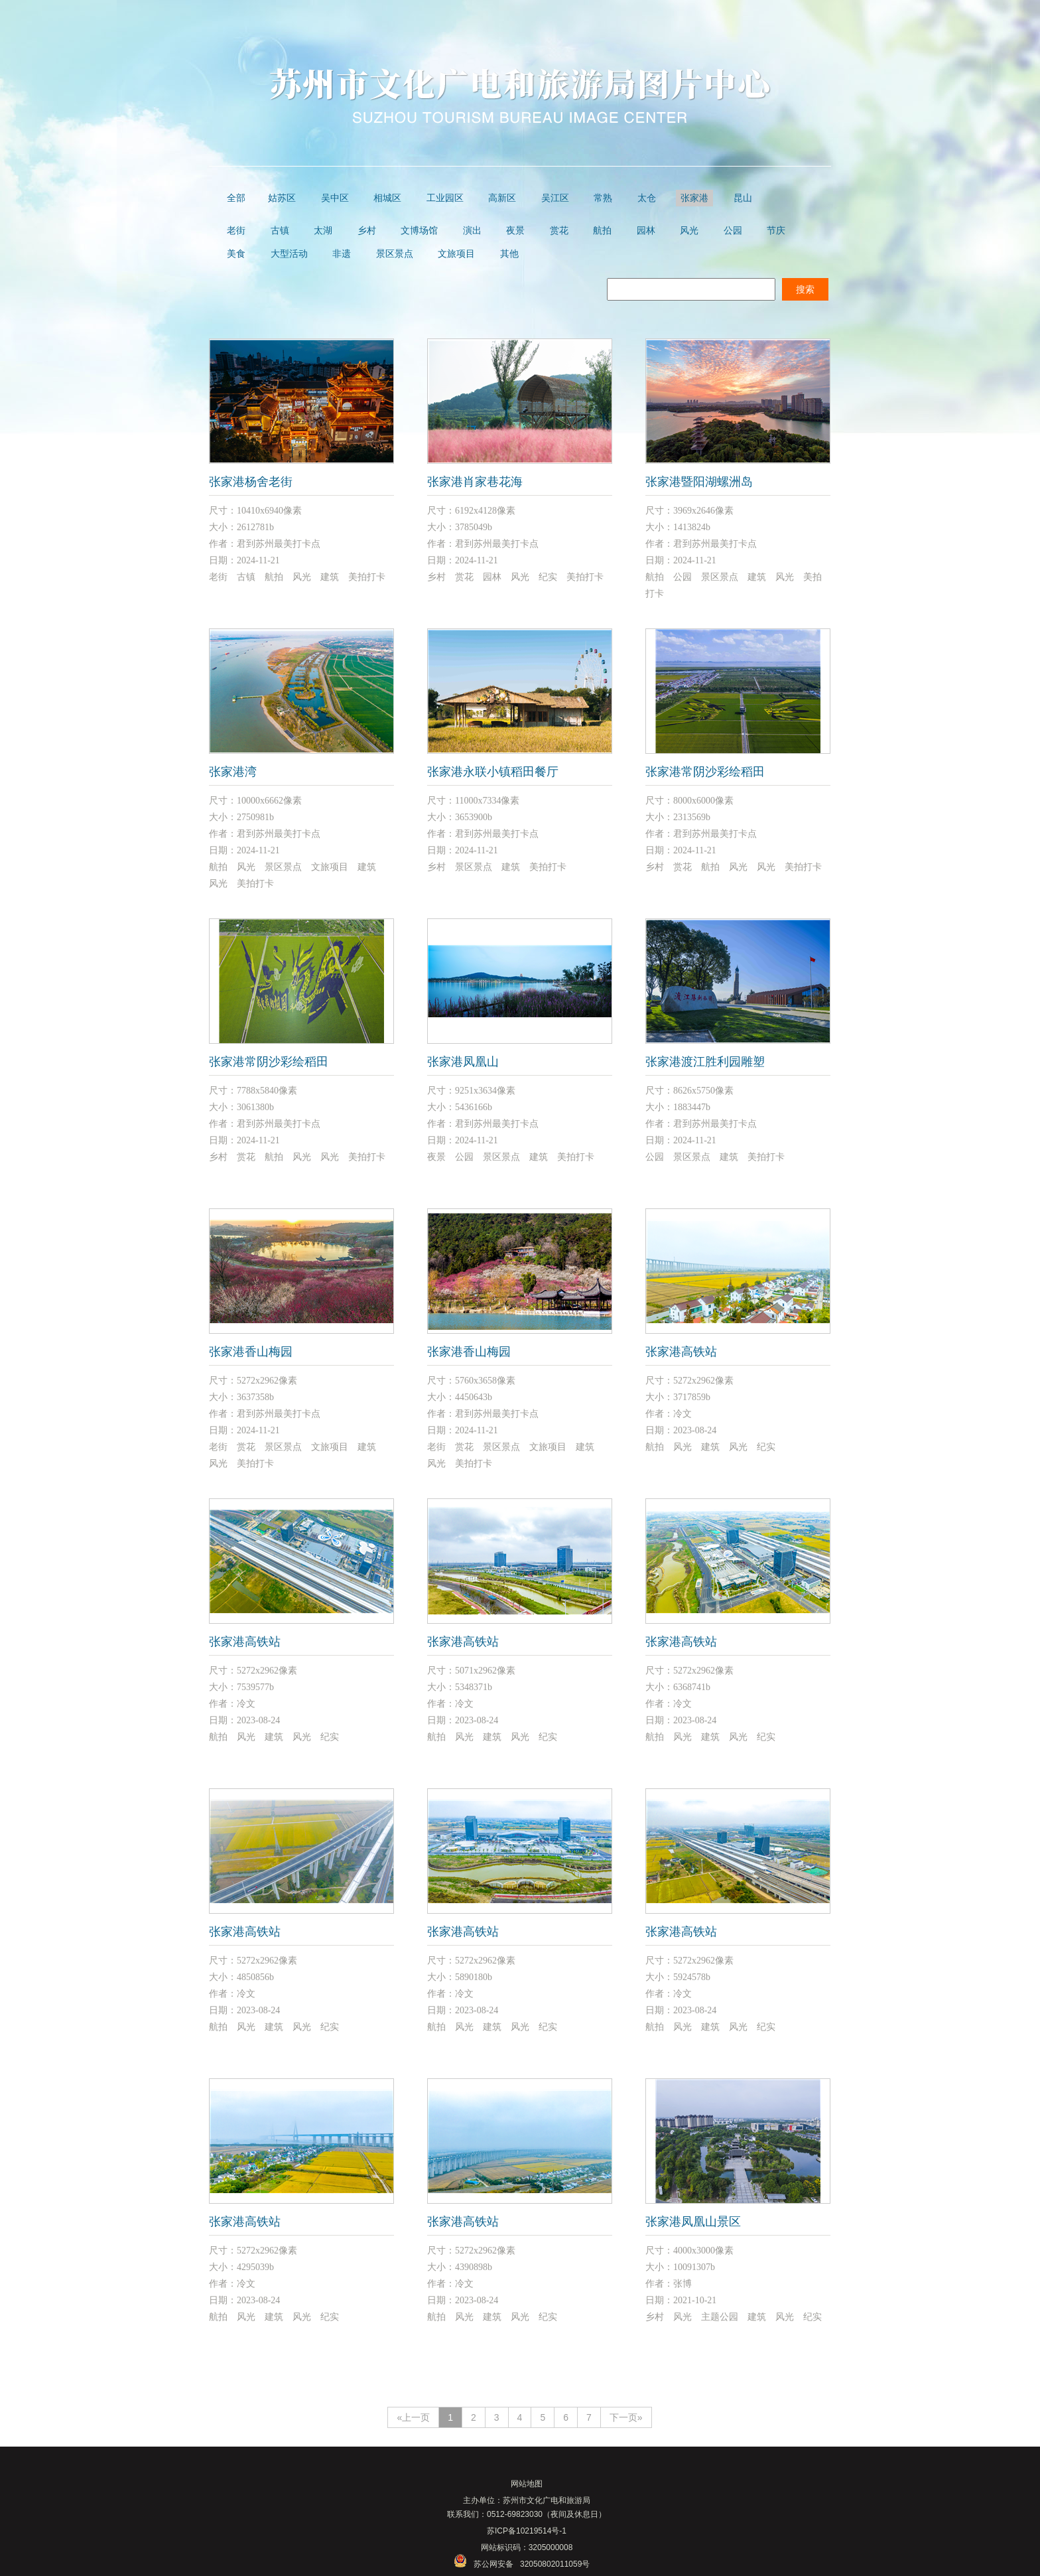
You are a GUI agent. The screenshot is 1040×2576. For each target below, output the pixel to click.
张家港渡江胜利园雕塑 (705, 1061)
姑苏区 (282, 198)
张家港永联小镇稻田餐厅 (492, 771)
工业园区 (445, 198)
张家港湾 (233, 771)
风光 (689, 231)
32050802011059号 (555, 2564)
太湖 (323, 231)
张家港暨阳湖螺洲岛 (699, 481)
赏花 (559, 231)
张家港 (694, 198)
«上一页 (413, 2417)
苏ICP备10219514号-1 (526, 2531)
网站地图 (527, 2483)
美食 (236, 254)
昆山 (743, 198)
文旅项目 (456, 254)
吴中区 (335, 198)
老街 (236, 231)
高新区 (502, 198)
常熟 (603, 198)
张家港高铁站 (681, 1351)
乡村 (367, 231)
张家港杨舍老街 (250, 481)
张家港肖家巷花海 (475, 481)
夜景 (515, 231)
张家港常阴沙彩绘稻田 (705, 771)
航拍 (602, 231)
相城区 (387, 198)
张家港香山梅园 (250, 1351)
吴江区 (555, 198)
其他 (509, 254)
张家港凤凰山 (463, 1061)
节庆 (776, 231)
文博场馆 (419, 231)
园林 (646, 231)
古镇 (280, 231)
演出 (472, 231)
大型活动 (289, 254)
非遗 (341, 254)
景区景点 (394, 254)
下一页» (626, 2417)
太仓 (646, 198)
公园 (733, 231)
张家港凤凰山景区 (693, 2221)
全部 (236, 198)
